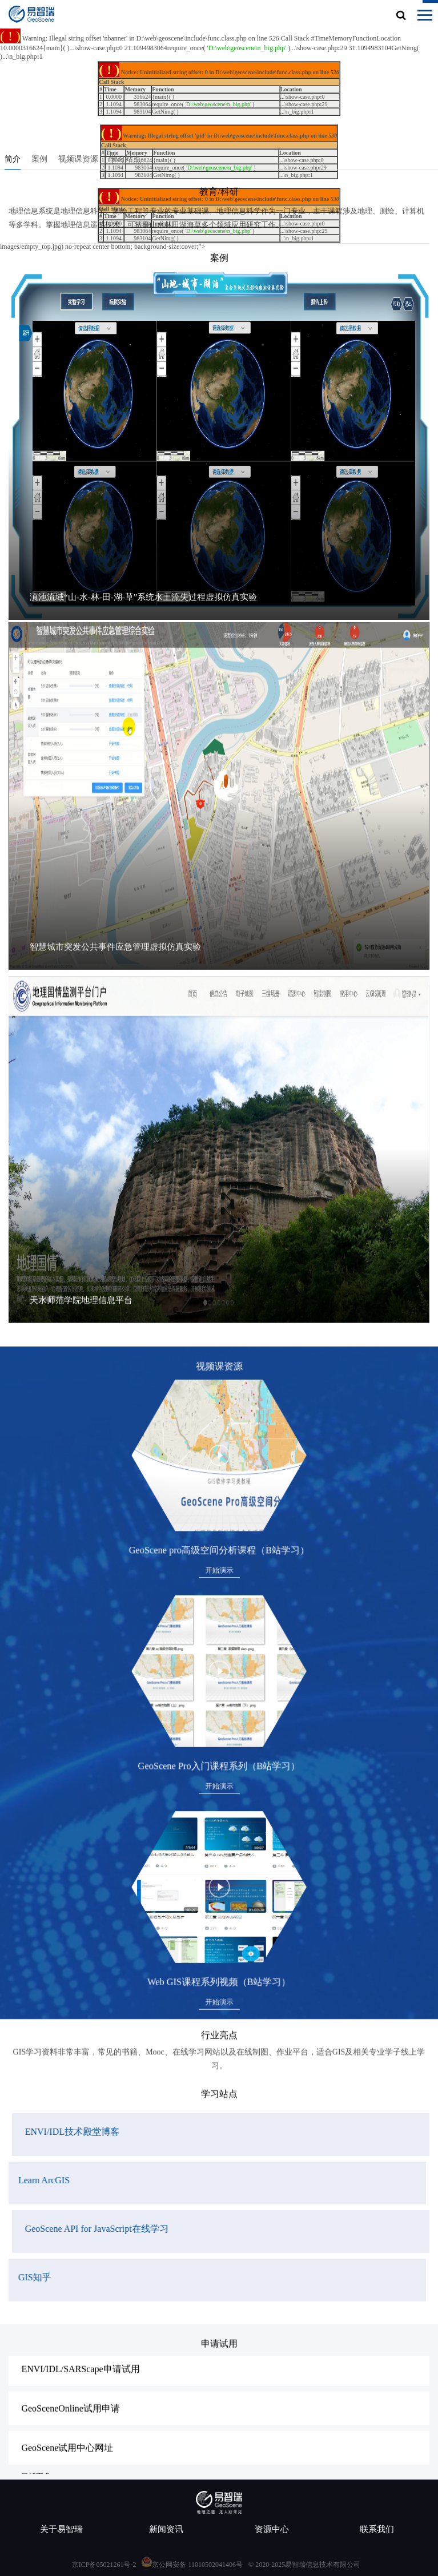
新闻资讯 (166, 2529)
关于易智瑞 (61, 2529)
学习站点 (130, 162)
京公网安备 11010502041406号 (197, 2565)
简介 (18, 162)
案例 (45, 162)
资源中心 (272, 2529)
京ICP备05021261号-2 (104, 2565)
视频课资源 (83, 162)
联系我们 (377, 2529)
